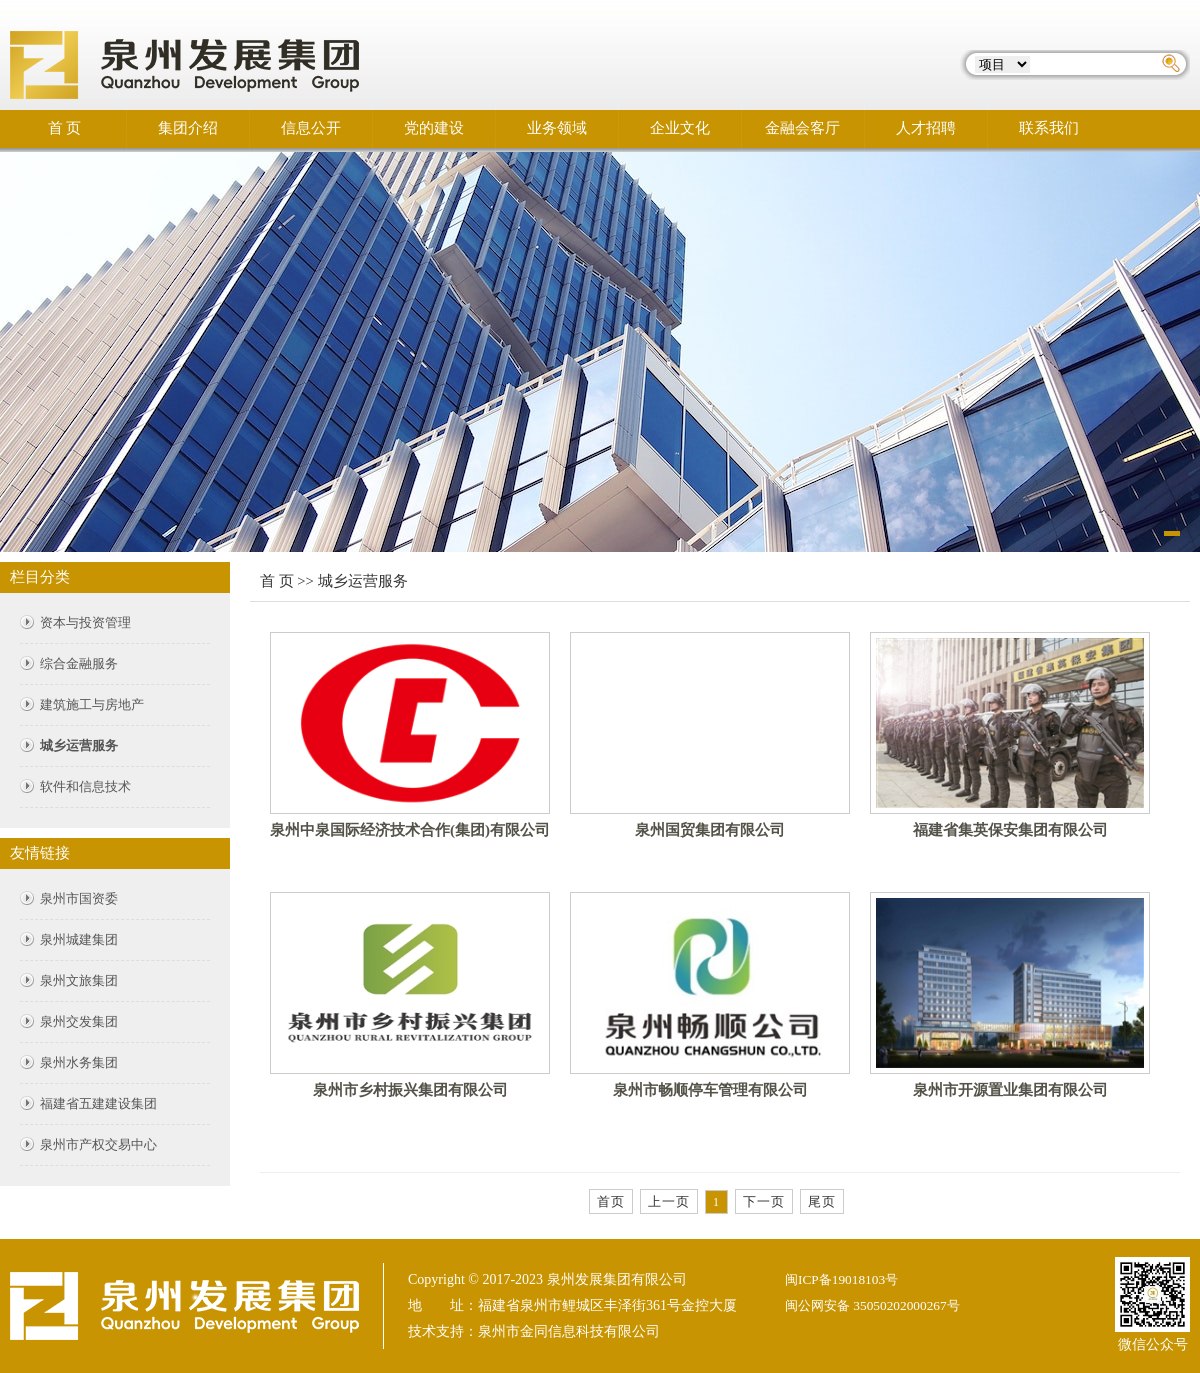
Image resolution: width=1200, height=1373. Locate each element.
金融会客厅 (802, 128)
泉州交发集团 (79, 1021)
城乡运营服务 (79, 745)
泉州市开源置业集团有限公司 (1010, 1090)
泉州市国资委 (79, 898)
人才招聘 (926, 128)
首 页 (65, 128)
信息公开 (311, 128)
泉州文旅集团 (79, 980)
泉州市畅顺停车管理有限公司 (710, 1090)
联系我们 (1049, 128)
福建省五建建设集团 (98, 1103)
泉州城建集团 (79, 939)
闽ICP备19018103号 (841, 1279)
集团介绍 (188, 128)
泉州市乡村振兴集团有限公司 (410, 1090)
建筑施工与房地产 (92, 704)
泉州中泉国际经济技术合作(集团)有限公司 (410, 830)
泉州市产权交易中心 (98, 1144)
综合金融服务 (79, 663)
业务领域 (557, 128)
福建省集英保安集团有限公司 (1010, 830)
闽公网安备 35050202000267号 (872, 1305)
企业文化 (680, 128)
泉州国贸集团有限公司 (710, 830)
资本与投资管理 (85, 622)
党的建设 (434, 128)
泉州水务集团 (79, 1062)
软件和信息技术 (85, 786)
